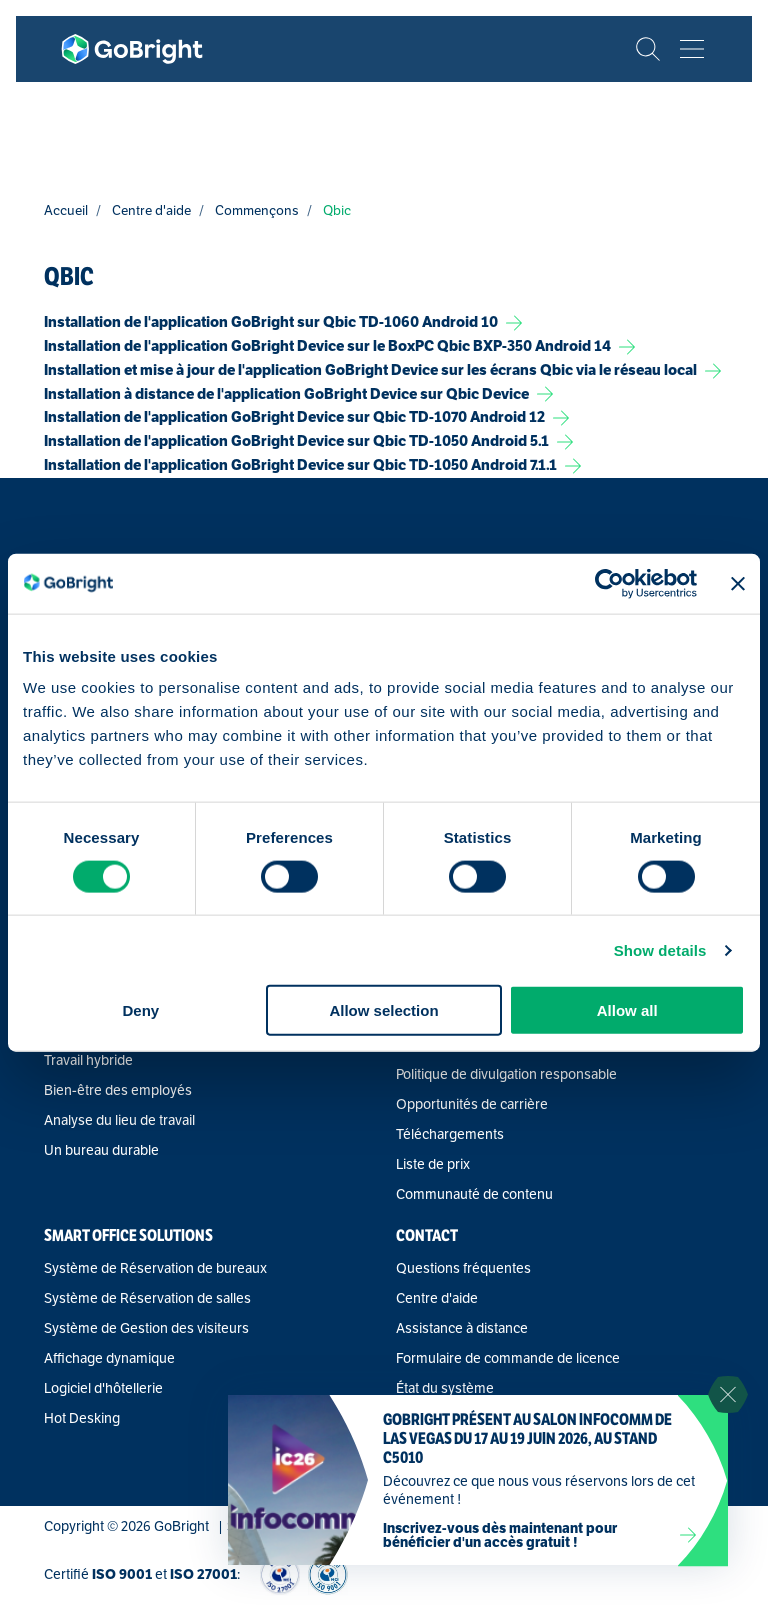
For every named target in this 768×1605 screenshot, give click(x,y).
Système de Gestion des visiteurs (146, 1329)
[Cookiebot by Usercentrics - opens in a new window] (609, 583)
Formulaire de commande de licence (508, 1359)
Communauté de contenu (474, 1195)
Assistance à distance (462, 1329)
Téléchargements (450, 1135)
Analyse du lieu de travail (119, 1121)
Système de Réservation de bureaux (155, 1269)
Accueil (66, 210)
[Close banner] (738, 583)
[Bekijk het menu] (692, 49)
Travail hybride (88, 1061)
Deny (140, 1010)
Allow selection (383, 1010)
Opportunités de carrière (472, 1105)
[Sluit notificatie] (728, 1395)
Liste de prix (433, 1165)
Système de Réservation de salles (147, 1299)
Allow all (627, 1010)
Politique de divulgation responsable (506, 1075)
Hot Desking (82, 1419)
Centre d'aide (151, 210)
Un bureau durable (101, 1151)
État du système (445, 1389)
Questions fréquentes (463, 1269)
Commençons (257, 210)
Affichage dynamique (109, 1359)
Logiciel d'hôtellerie (103, 1389)
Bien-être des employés (118, 1091)
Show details (660, 949)
